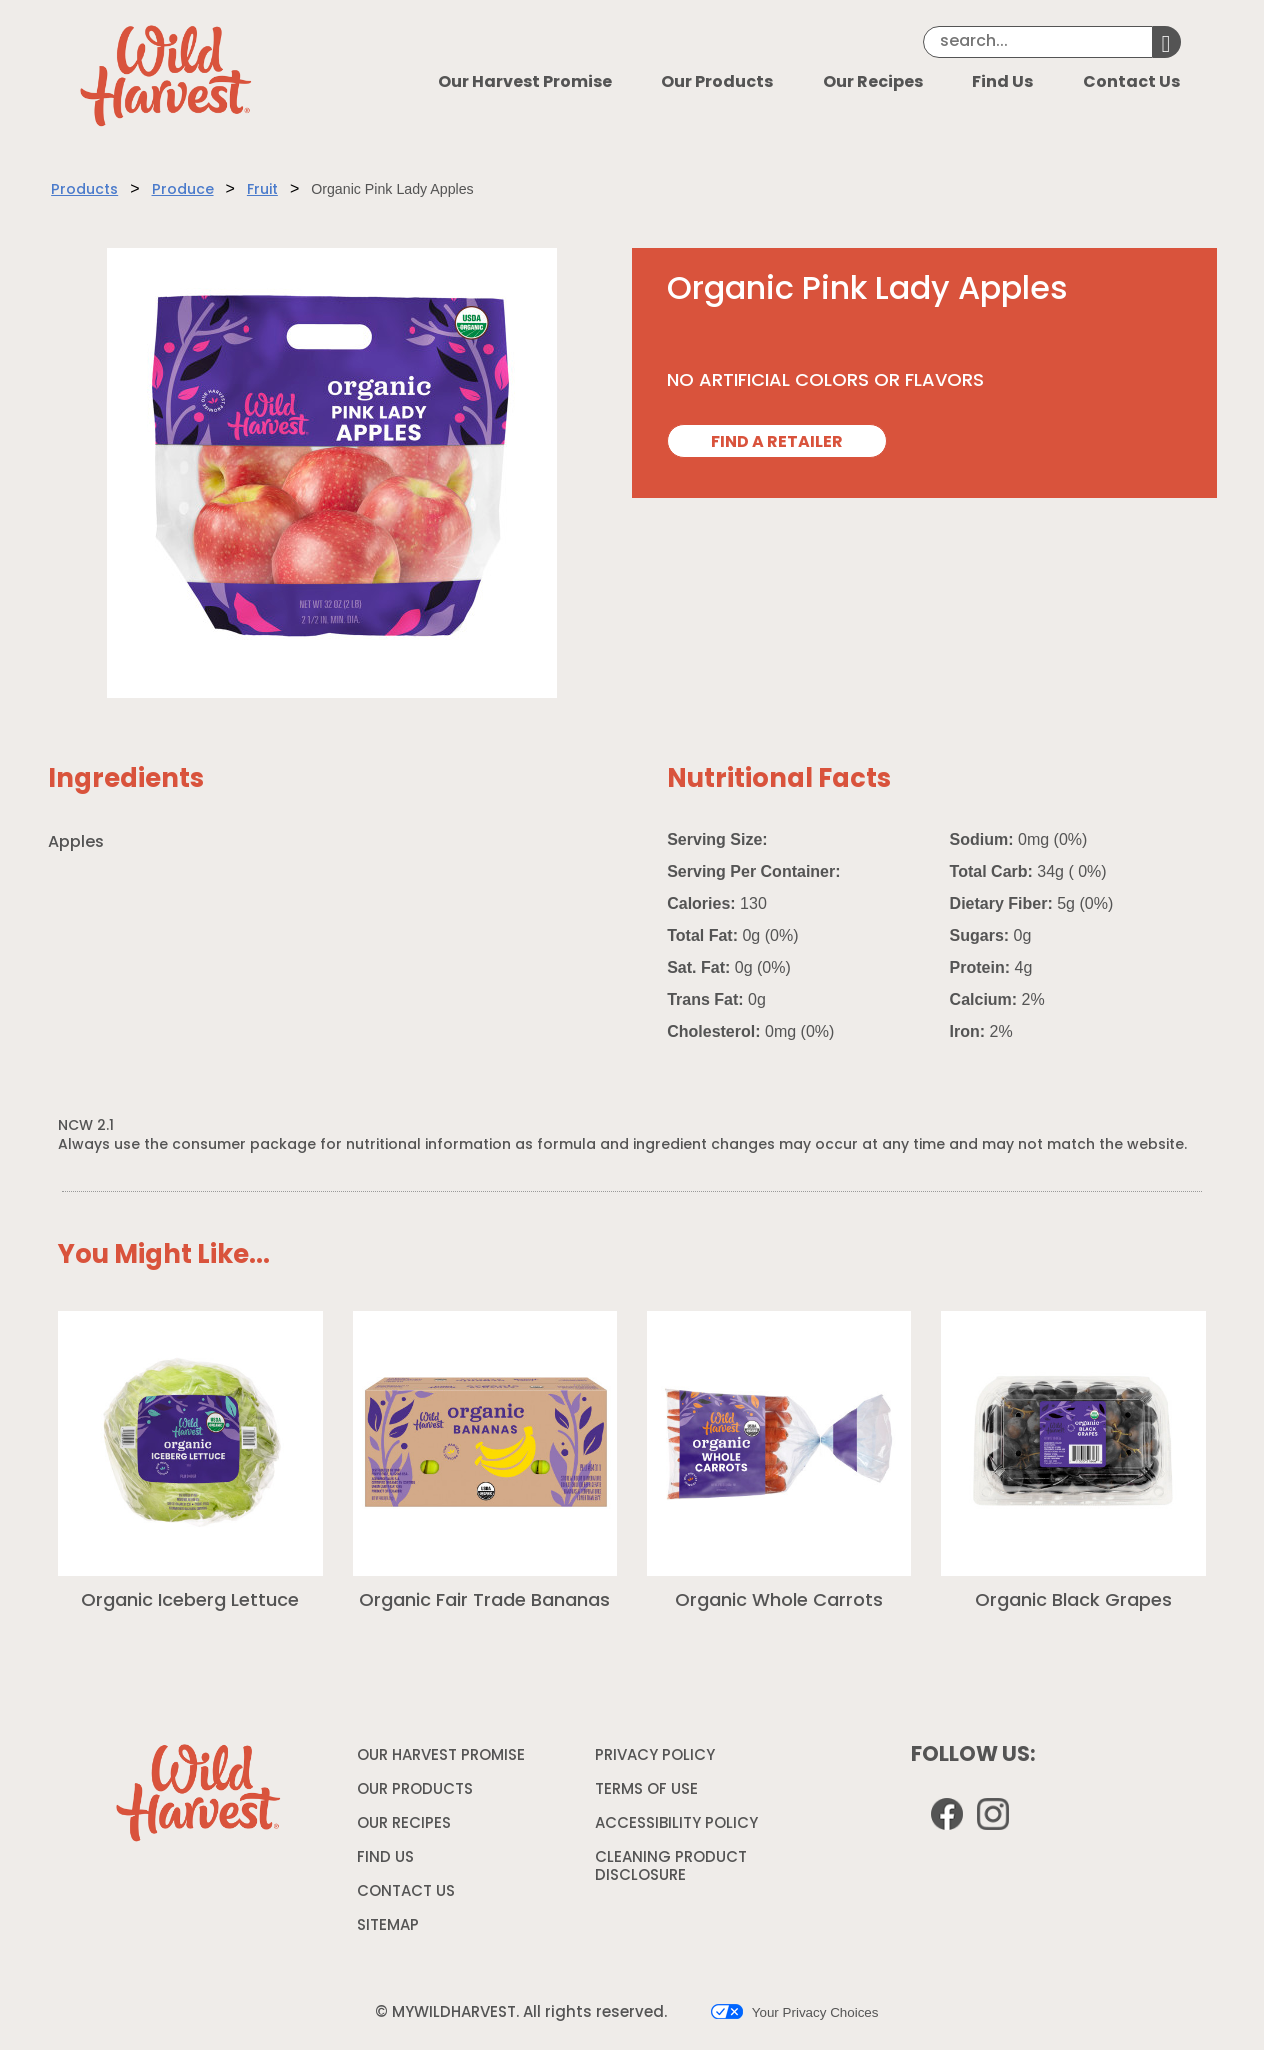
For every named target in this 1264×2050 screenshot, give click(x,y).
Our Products (717, 83)
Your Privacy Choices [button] (794, 2012)
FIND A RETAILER (777, 443)
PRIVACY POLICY (657, 1760)
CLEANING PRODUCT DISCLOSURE (671, 1870)
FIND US (385, 1858)
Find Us (1002, 83)
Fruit (262, 190)
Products (84, 190)
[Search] (1038, 42)
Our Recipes (873, 83)
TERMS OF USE (649, 1794)
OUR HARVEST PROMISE (441, 1756)
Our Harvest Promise (525, 83)
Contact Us (1131, 83)
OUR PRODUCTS (415, 1790)
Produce (183, 190)
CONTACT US (406, 1892)
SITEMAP (388, 1926)
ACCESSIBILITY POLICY (679, 1828)
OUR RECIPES (404, 1824)
